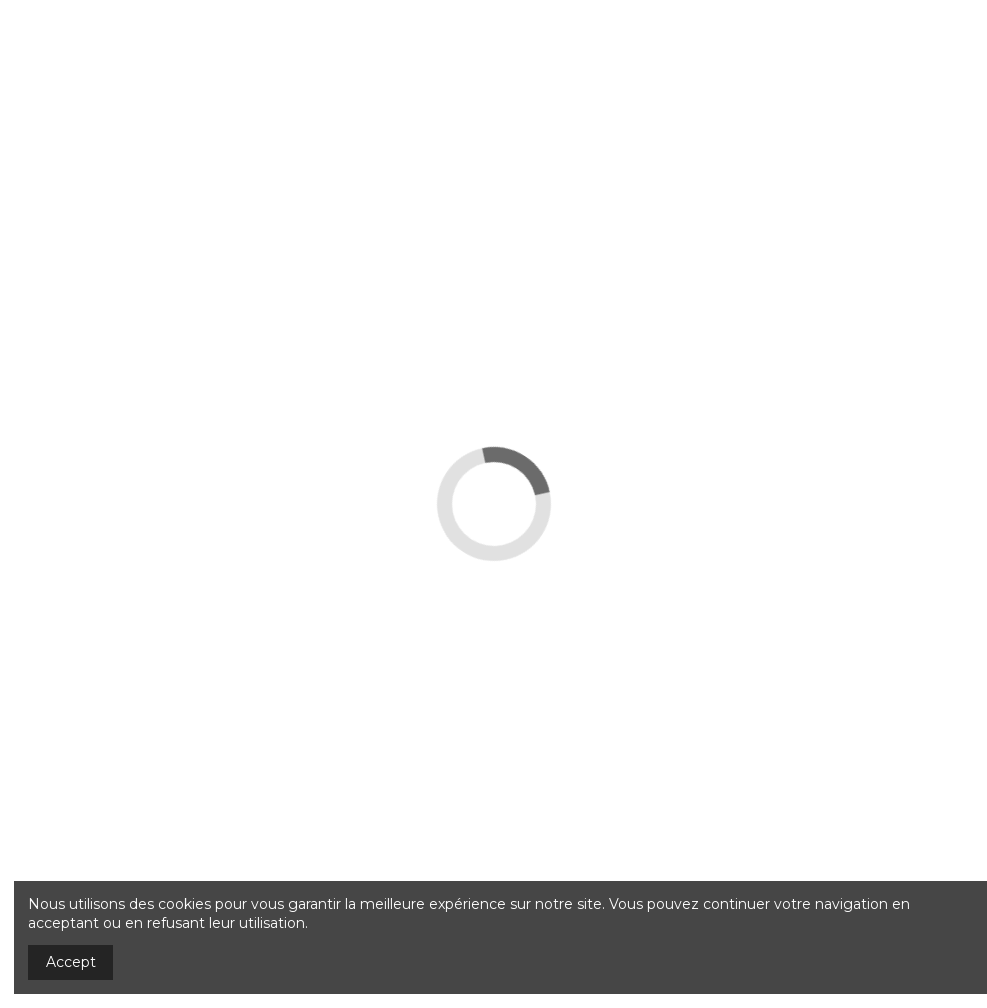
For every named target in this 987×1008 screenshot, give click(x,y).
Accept (71, 962)
